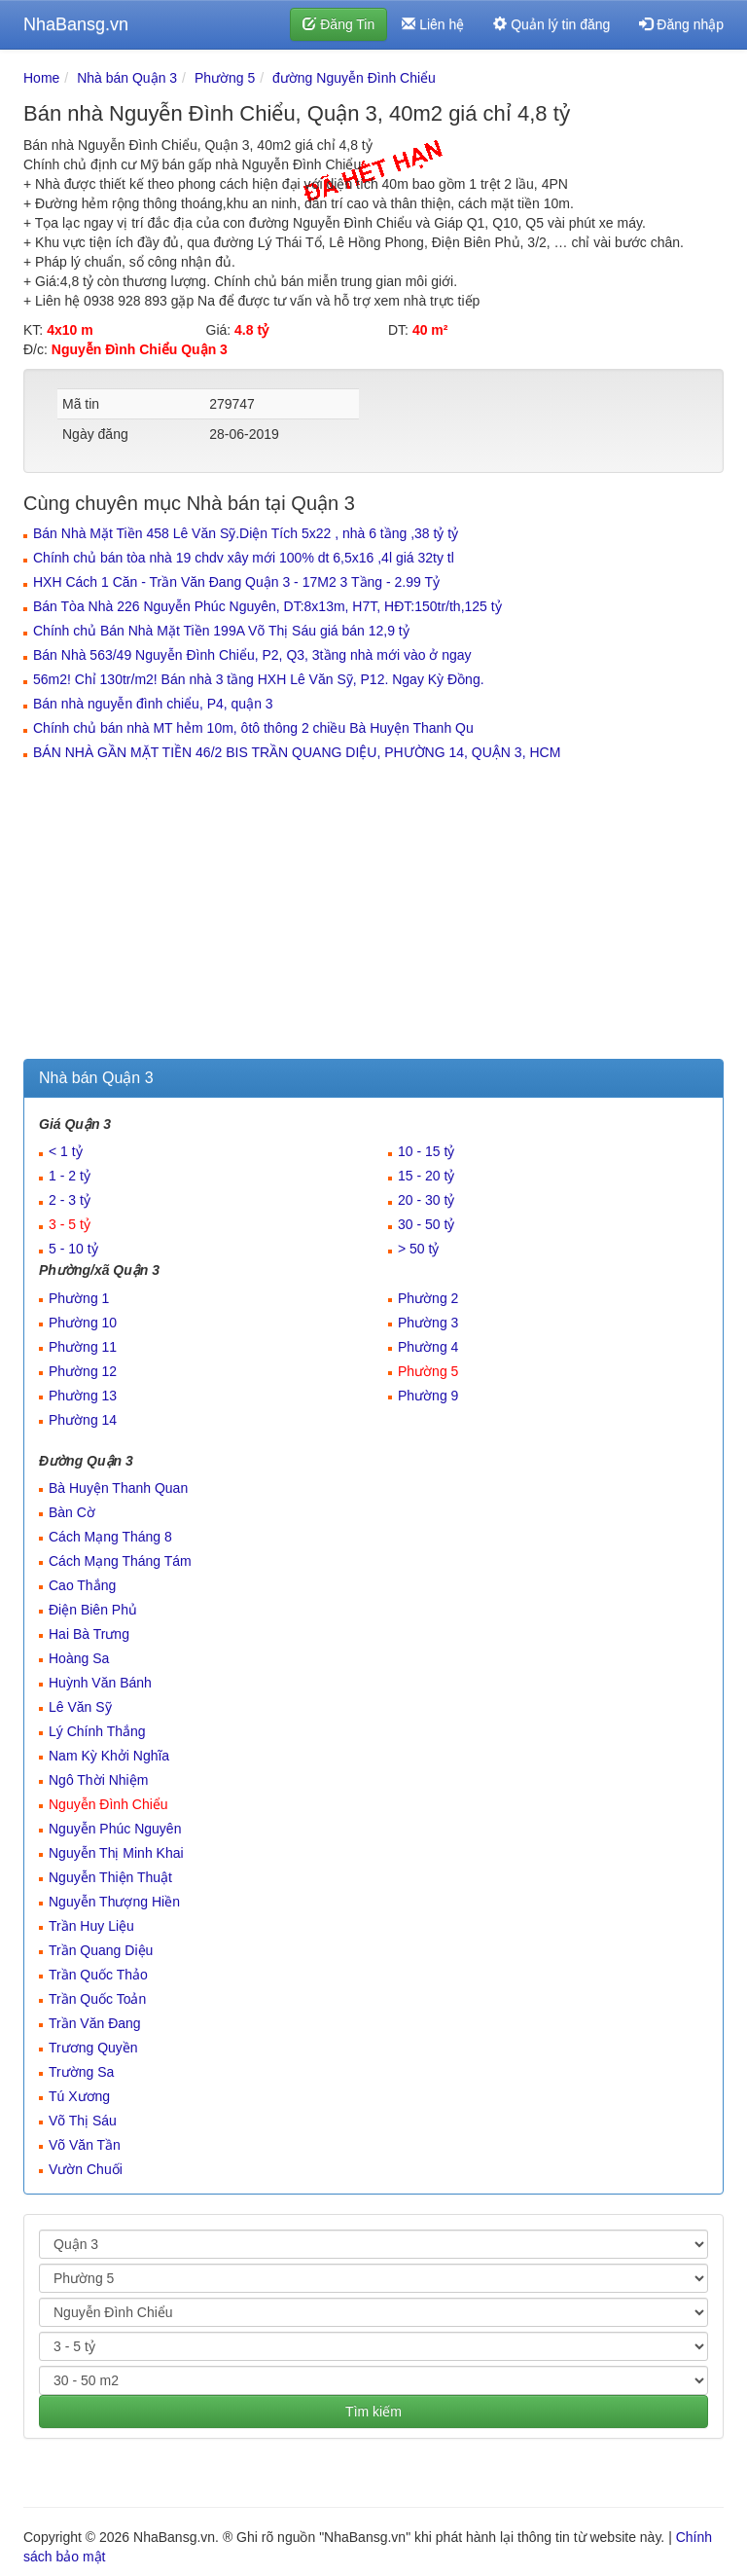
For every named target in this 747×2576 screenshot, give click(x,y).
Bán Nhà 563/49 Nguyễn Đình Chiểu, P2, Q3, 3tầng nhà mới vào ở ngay (252, 655)
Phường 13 (83, 1395)
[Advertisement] (373, 913)
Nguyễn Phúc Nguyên (115, 1828)
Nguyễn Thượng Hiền (114, 1901)
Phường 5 (225, 78)
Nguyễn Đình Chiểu (108, 1804)
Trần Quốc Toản (97, 1999)
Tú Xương (79, 2096)
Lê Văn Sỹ (80, 1707)
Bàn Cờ (72, 1512)
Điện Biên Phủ (93, 1609)
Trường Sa (81, 2072)
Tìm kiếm (373, 2411)
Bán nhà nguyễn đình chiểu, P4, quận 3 (153, 703)
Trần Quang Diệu (101, 1950)
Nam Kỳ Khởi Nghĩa (109, 1755)
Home (41, 78)
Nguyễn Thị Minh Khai (116, 1853)
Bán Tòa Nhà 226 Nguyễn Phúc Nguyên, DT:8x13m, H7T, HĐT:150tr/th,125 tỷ (267, 606)
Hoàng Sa (79, 1658)
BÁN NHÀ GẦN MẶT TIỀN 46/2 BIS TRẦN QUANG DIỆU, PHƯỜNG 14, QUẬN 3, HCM (296, 752)
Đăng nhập (681, 24)
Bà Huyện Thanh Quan (118, 1488)
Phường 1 (79, 1298)
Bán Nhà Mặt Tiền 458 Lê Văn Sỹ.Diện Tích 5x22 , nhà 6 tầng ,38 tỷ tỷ (245, 533)
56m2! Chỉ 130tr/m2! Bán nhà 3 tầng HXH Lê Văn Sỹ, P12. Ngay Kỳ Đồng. (258, 679)
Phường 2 (428, 1298)
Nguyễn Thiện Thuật (110, 1877)
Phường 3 (428, 1322)
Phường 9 (428, 1395)
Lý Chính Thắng (97, 1731)
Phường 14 (83, 1420)
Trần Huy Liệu (91, 1926)
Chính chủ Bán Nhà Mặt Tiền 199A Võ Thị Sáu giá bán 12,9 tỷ (221, 630)
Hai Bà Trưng (89, 1634)
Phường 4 (428, 1347)
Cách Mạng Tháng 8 (110, 1536)
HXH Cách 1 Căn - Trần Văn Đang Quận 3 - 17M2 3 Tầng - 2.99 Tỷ (236, 582)
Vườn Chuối (86, 2169)
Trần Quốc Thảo (98, 1974)
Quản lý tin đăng (551, 24)
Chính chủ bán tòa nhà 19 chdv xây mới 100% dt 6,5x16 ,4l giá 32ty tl (243, 557)
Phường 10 (83, 1322)
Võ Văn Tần (85, 2145)
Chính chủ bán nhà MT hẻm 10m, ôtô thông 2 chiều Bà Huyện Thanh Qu (253, 728)
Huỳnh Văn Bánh (100, 1682)
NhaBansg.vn (75, 24)
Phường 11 (83, 1347)
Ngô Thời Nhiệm (98, 1780)
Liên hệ (433, 24)
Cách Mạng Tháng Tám (120, 1561)
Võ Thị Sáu (83, 2120)
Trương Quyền (93, 2047)
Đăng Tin (338, 24)
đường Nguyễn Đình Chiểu (354, 78)
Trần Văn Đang (95, 2023)
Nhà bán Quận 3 (127, 78)
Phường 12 (83, 1371)
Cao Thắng (82, 1585)
